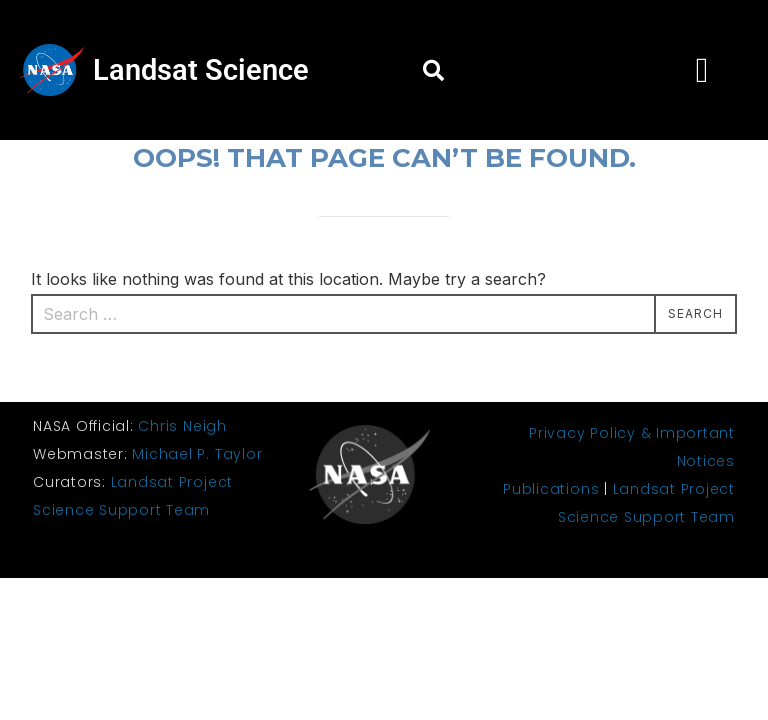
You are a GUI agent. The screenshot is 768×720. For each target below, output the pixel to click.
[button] (433, 70)
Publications (551, 489)
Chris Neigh (182, 426)
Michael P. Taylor (197, 454)
